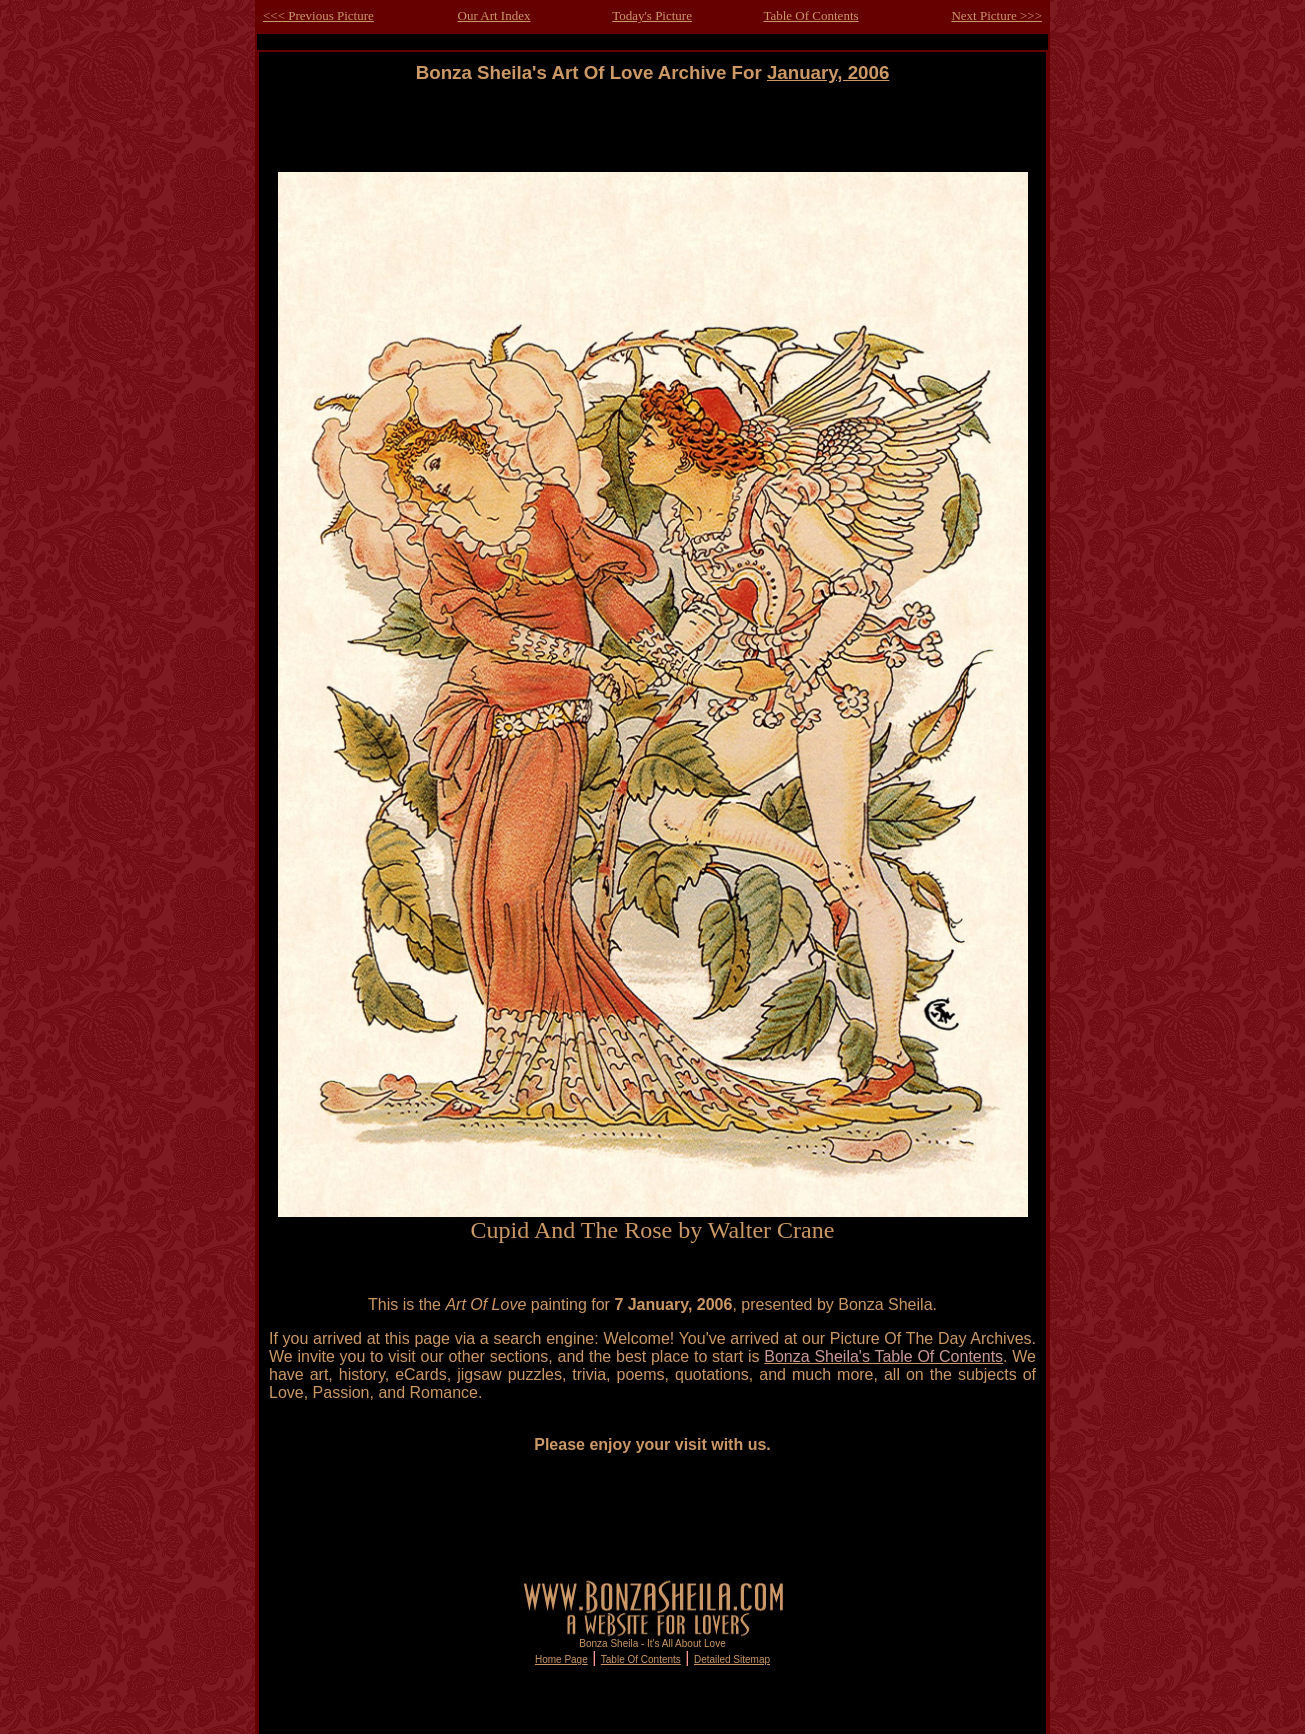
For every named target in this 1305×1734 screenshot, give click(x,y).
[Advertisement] (653, 128)
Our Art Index (494, 15)
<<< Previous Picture (318, 15)
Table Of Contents (810, 15)
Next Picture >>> (996, 15)
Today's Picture (652, 15)
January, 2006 (828, 72)
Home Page (561, 1659)
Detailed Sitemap (732, 1659)
